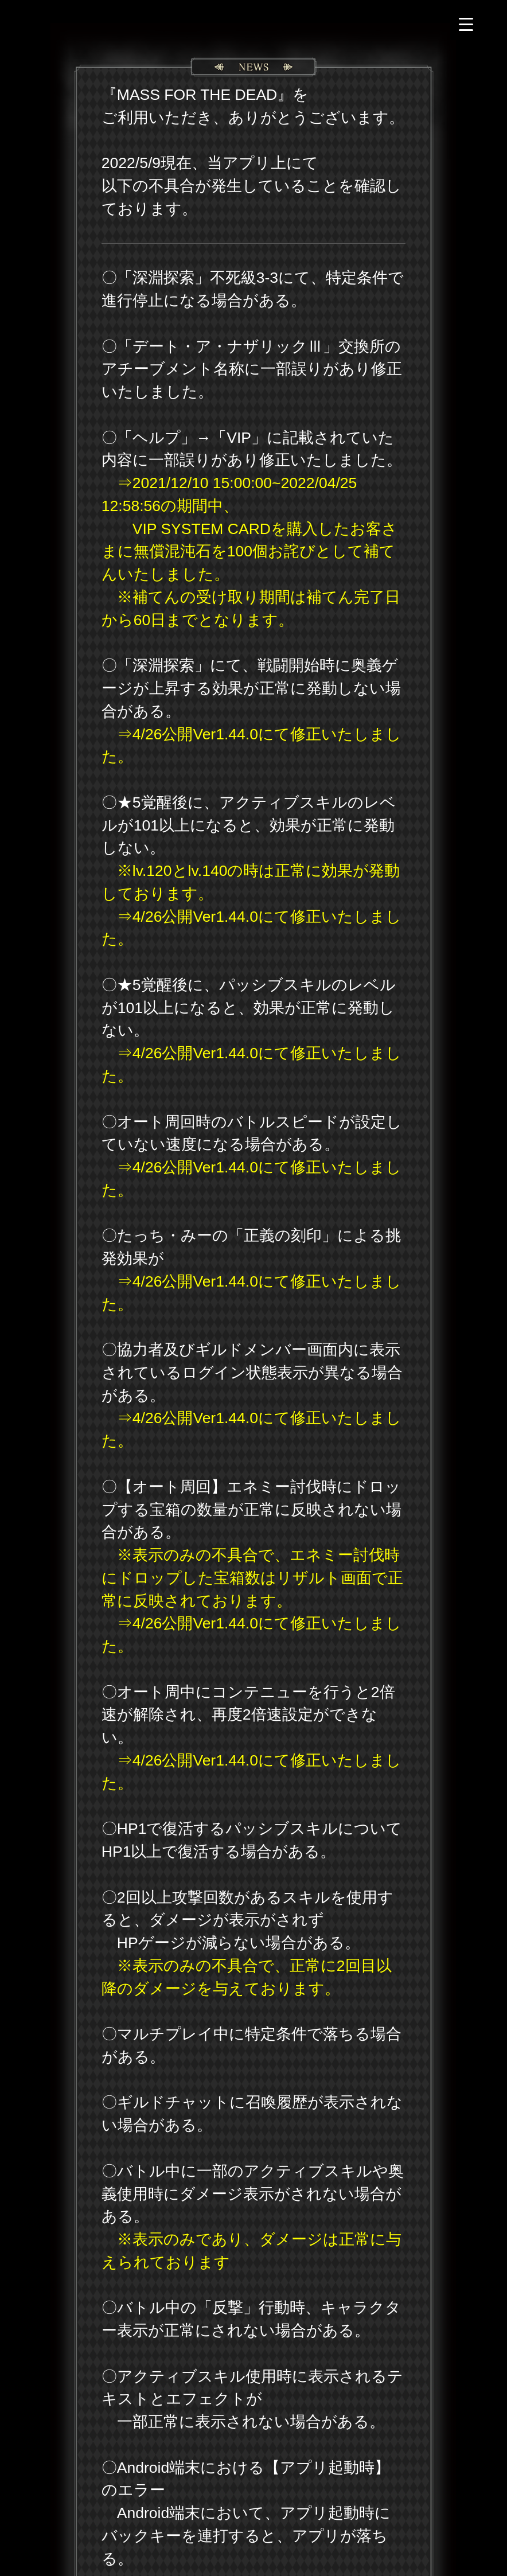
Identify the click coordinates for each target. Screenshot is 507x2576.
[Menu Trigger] (466, 24)
